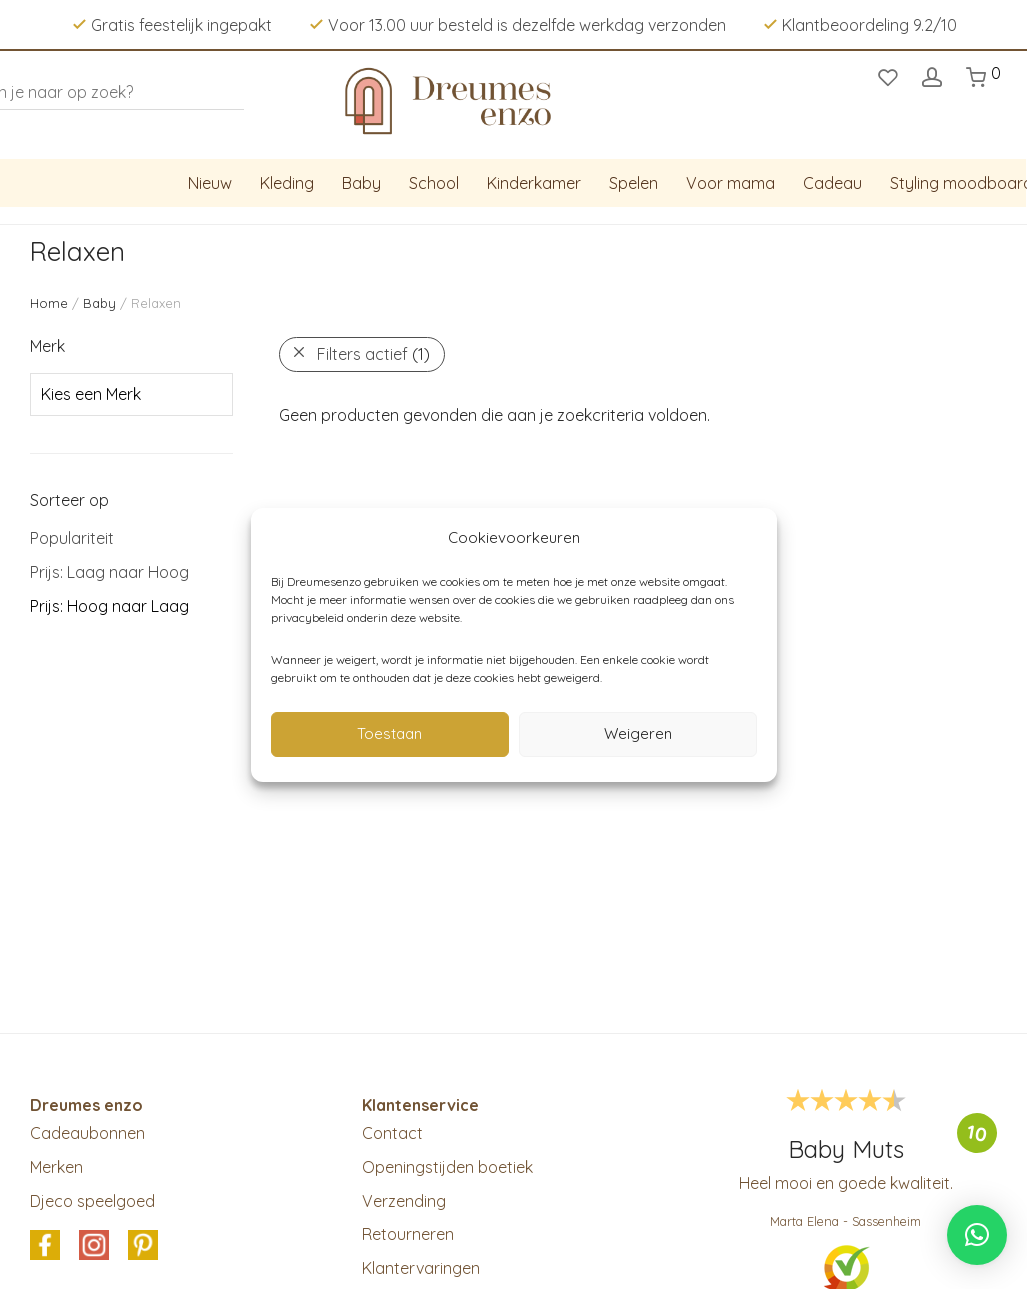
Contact (392, 1133)
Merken (56, 1167)
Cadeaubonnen (87, 1133)
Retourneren (408, 1234)
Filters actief (373, 354)
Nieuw (210, 183)
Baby (361, 183)
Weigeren (638, 733)
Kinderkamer (534, 183)
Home (49, 303)
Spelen (633, 183)
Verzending (404, 1201)
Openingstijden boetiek (447, 1167)
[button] (977, 1235)
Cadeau (832, 183)
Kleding (287, 183)
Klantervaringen (421, 1268)
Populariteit (72, 538)
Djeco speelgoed (92, 1201)
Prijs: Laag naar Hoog (109, 572)
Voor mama (730, 183)
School (434, 183)
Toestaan (389, 733)
